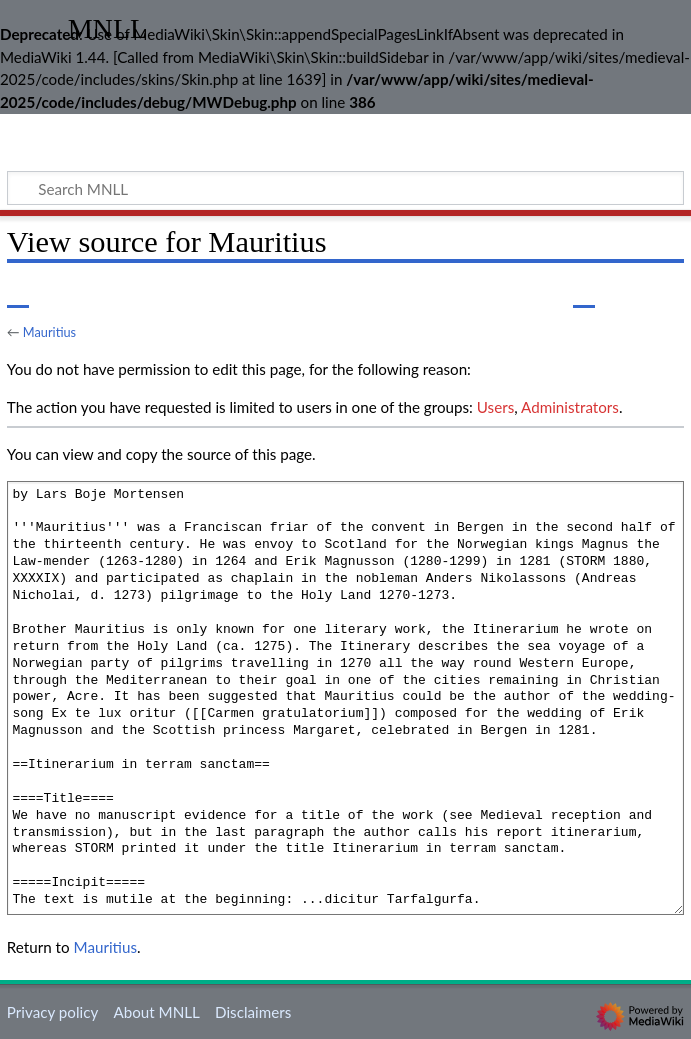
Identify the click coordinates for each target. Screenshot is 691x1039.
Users (495, 407)
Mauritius (49, 332)
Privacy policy (52, 1012)
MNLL (108, 29)
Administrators (570, 407)
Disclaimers (253, 1012)
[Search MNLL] (345, 188)
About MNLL (156, 1012)
